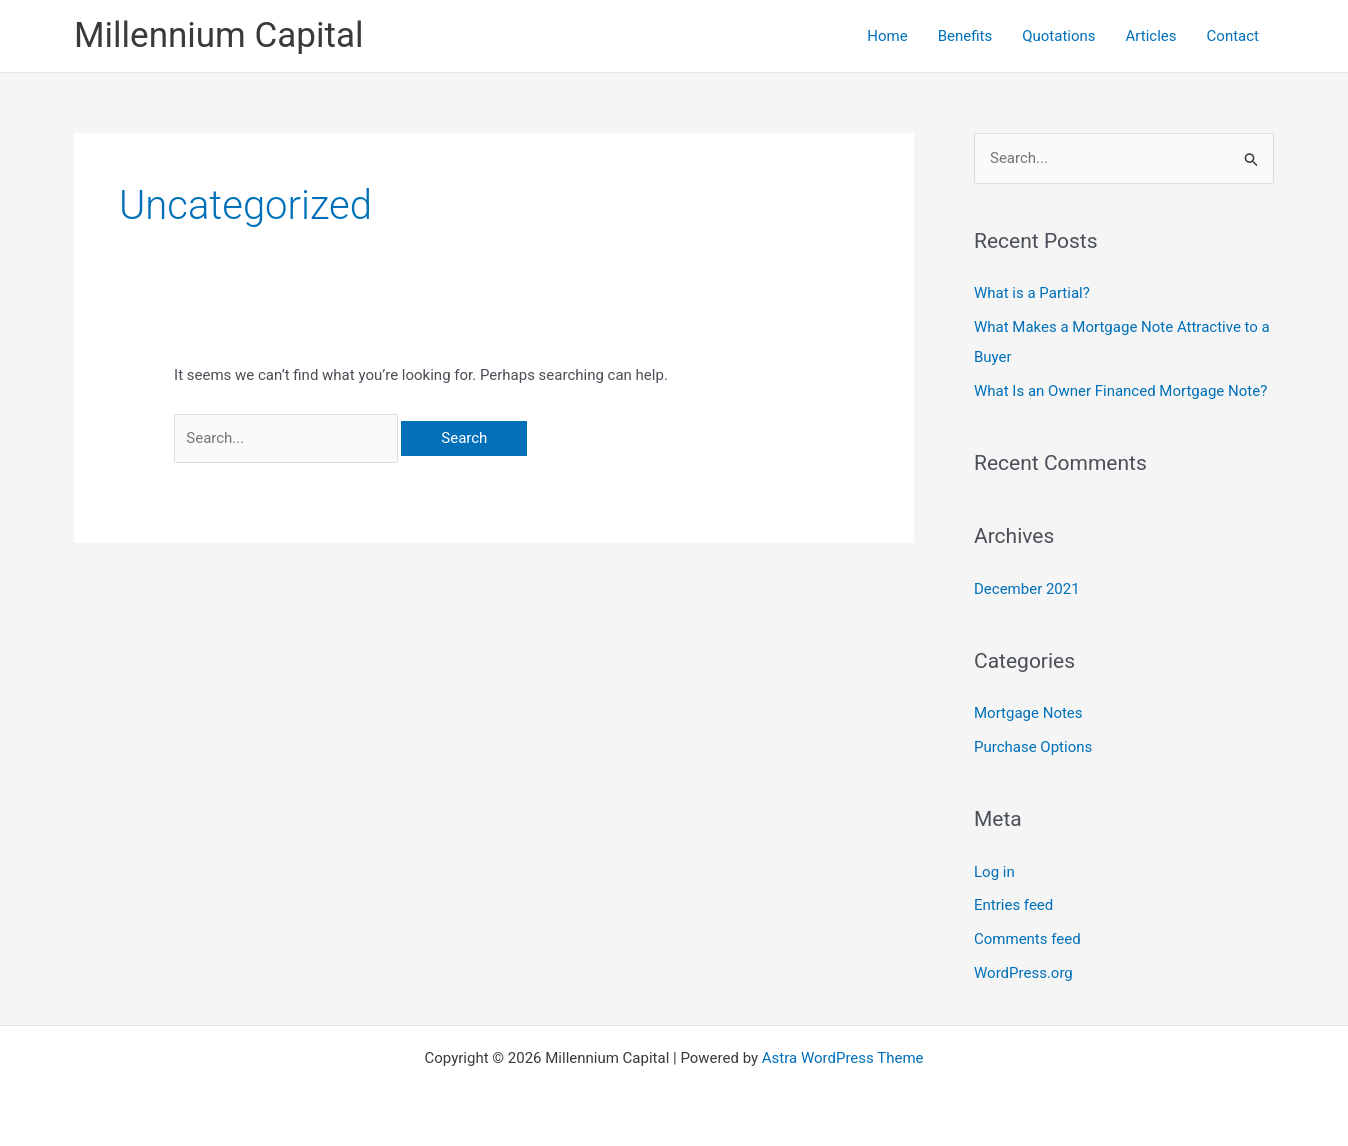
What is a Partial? (1032, 293)
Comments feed (1027, 939)
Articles (1151, 36)
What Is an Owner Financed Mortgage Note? (1120, 391)
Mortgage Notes (1028, 713)
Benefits (965, 36)
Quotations (1058, 36)
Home (887, 36)
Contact (1233, 36)
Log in (994, 872)
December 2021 (1027, 589)
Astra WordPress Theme (843, 1058)
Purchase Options (1033, 747)
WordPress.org (1023, 973)
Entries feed (1013, 905)
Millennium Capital (218, 35)
